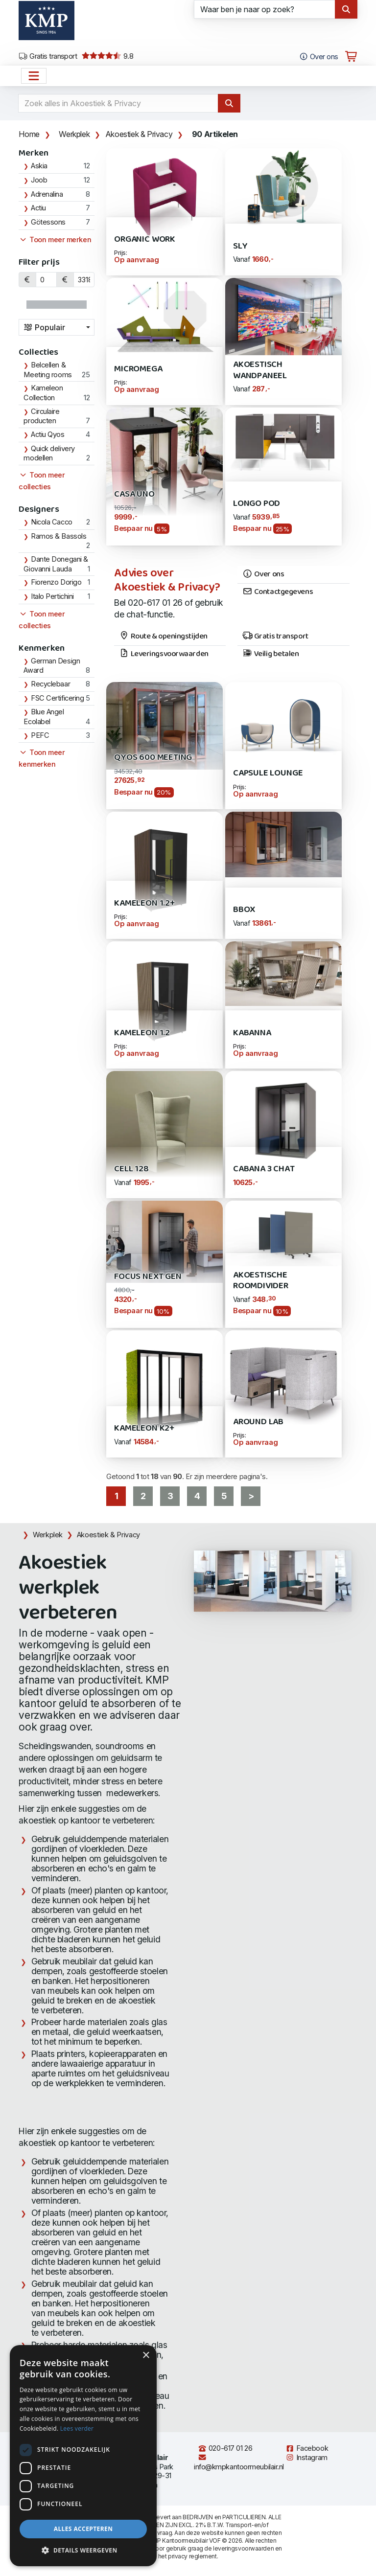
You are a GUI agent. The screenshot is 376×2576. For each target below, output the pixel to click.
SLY (240, 246)
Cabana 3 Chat (264, 1169)
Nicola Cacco (51, 522)
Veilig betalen (270, 654)
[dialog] (83, 2455)
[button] (83, 2550)
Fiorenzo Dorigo (56, 582)
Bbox (244, 909)
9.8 (107, 56)
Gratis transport (48, 56)
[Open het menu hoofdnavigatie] (34, 76)
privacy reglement (192, 2556)
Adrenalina (47, 194)
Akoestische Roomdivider (260, 1281)
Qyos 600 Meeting (153, 757)
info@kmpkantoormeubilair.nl (239, 2462)
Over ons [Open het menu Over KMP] (318, 56)
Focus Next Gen (147, 1276)
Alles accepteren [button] (83, 2529)
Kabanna (252, 1033)
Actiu (38, 208)
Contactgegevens (277, 592)
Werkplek (74, 134)
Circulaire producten (41, 416)
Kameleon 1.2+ (144, 903)
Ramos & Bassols (58, 536)
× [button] (145, 2355)
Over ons (263, 574)
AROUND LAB (258, 1422)
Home (29, 134)
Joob (39, 180)
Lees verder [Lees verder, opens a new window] (77, 2428)
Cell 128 (131, 1169)
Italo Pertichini (52, 596)
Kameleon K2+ (144, 1428)
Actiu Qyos (48, 434)
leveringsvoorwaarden (243, 2548)
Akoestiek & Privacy (138, 134)
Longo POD (256, 503)
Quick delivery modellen (49, 453)
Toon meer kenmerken (42, 758)
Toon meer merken (55, 239)
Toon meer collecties (42, 481)
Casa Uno (134, 494)
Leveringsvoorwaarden (164, 654)
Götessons (48, 222)
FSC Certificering (57, 698)
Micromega (138, 369)
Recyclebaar (50, 684)
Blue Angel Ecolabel (44, 716)
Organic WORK (144, 239)
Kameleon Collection (43, 393)
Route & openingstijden (163, 636)
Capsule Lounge (268, 773)
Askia (39, 165)
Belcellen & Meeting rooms (47, 370)
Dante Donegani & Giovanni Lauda (56, 564)
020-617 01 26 (225, 2448)
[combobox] (56, 327)
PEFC (40, 735)
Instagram (306, 2457)
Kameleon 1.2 (142, 1033)
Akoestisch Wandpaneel (260, 370)
